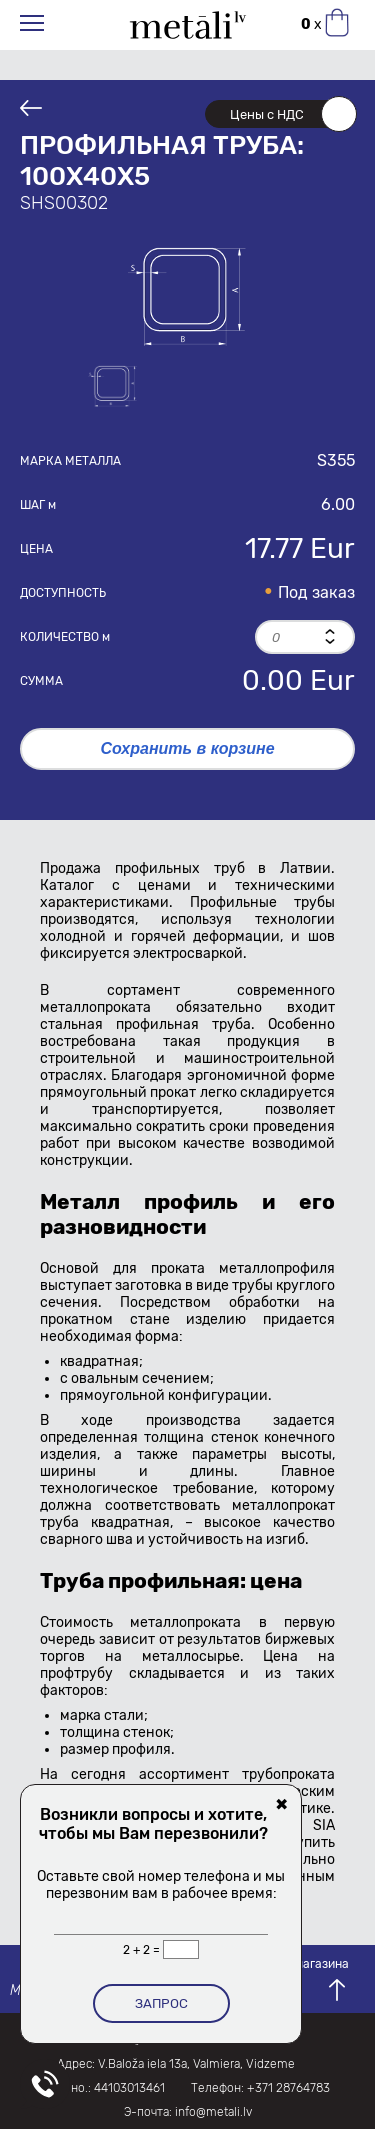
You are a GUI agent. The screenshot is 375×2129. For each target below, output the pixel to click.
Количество (65, 637)
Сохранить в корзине (187, 748)
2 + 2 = (143, 1950)
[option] (188, 294)
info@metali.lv (213, 2112)
